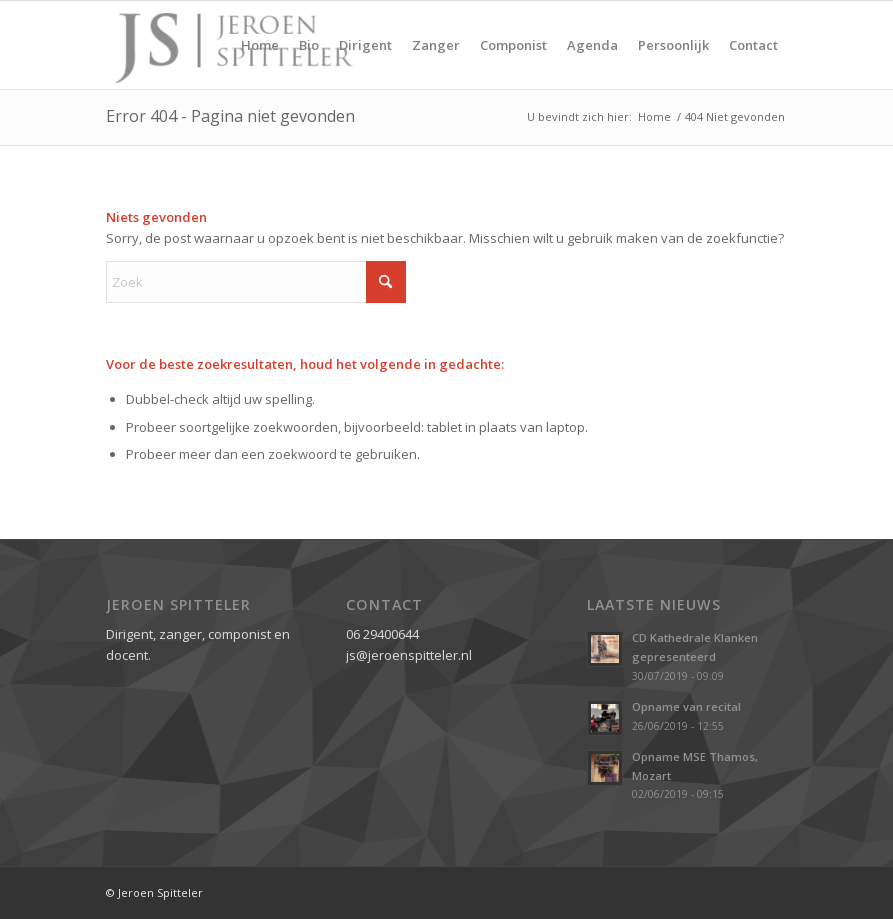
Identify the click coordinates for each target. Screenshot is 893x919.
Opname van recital (686, 706)
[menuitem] (260, 45)
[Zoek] (256, 282)
